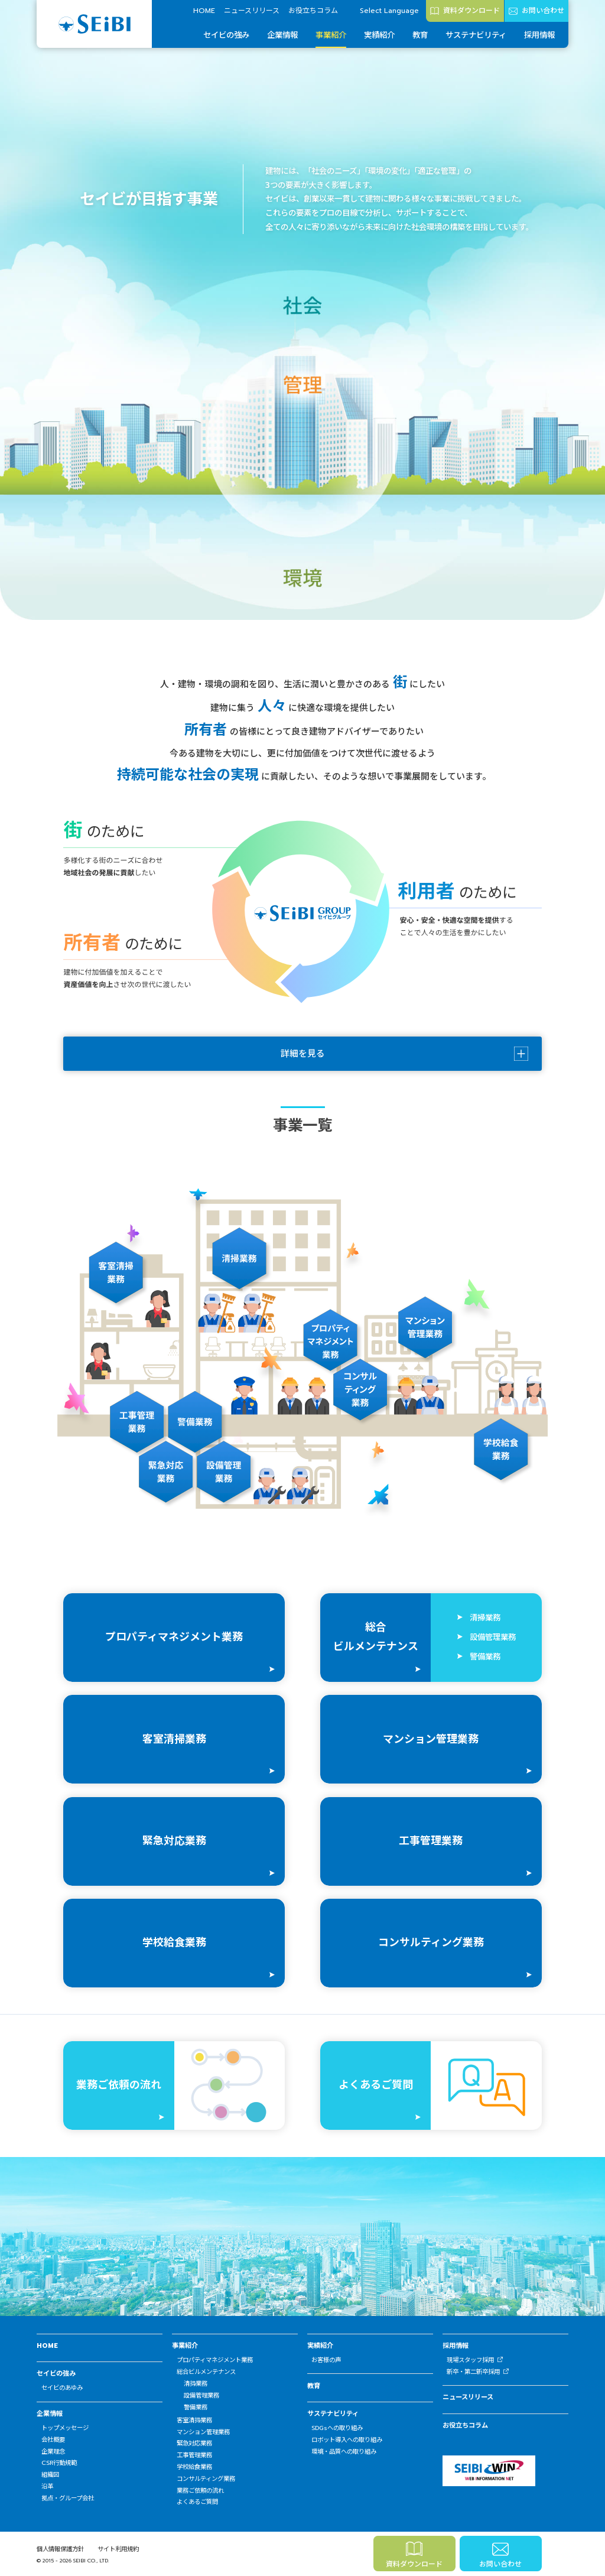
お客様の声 (326, 2360)
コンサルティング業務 (206, 2478)
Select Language (389, 10)
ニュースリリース (251, 10)
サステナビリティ (475, 35)
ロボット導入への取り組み (346, 2439)
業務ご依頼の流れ (200, 2490)
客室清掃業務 (194, 2420)
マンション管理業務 (203, 2432)
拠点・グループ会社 (67, 2498)
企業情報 (282, 35)
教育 (420, 35)
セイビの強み (226, 35)
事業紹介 (330, 35)
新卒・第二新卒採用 (473, 2371)
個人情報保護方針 (60, 2549)
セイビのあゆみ (62, 2387)
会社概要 (53, 2439)
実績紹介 (379, 35)
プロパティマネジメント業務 (215, 2360)
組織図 (50, 2474)
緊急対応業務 (194, 2443)
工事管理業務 (194, 2455)
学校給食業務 (194, 2467)
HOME (204, 10)
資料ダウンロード (471, 10)
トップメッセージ (65, 2428)
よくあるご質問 (197, 2501)
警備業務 (195, 2407)
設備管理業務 (201, 2395)
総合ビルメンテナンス (206, 2371)
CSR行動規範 (59, 2462)
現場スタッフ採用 (470, 2360)
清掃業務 (195, 2383)
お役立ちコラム (313, 10)
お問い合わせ (543, 10)
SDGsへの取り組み (337, 2428)
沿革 (47, 2486)
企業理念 (53, 2451)
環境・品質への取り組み (343, 2451)
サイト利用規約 (118, 2549)
